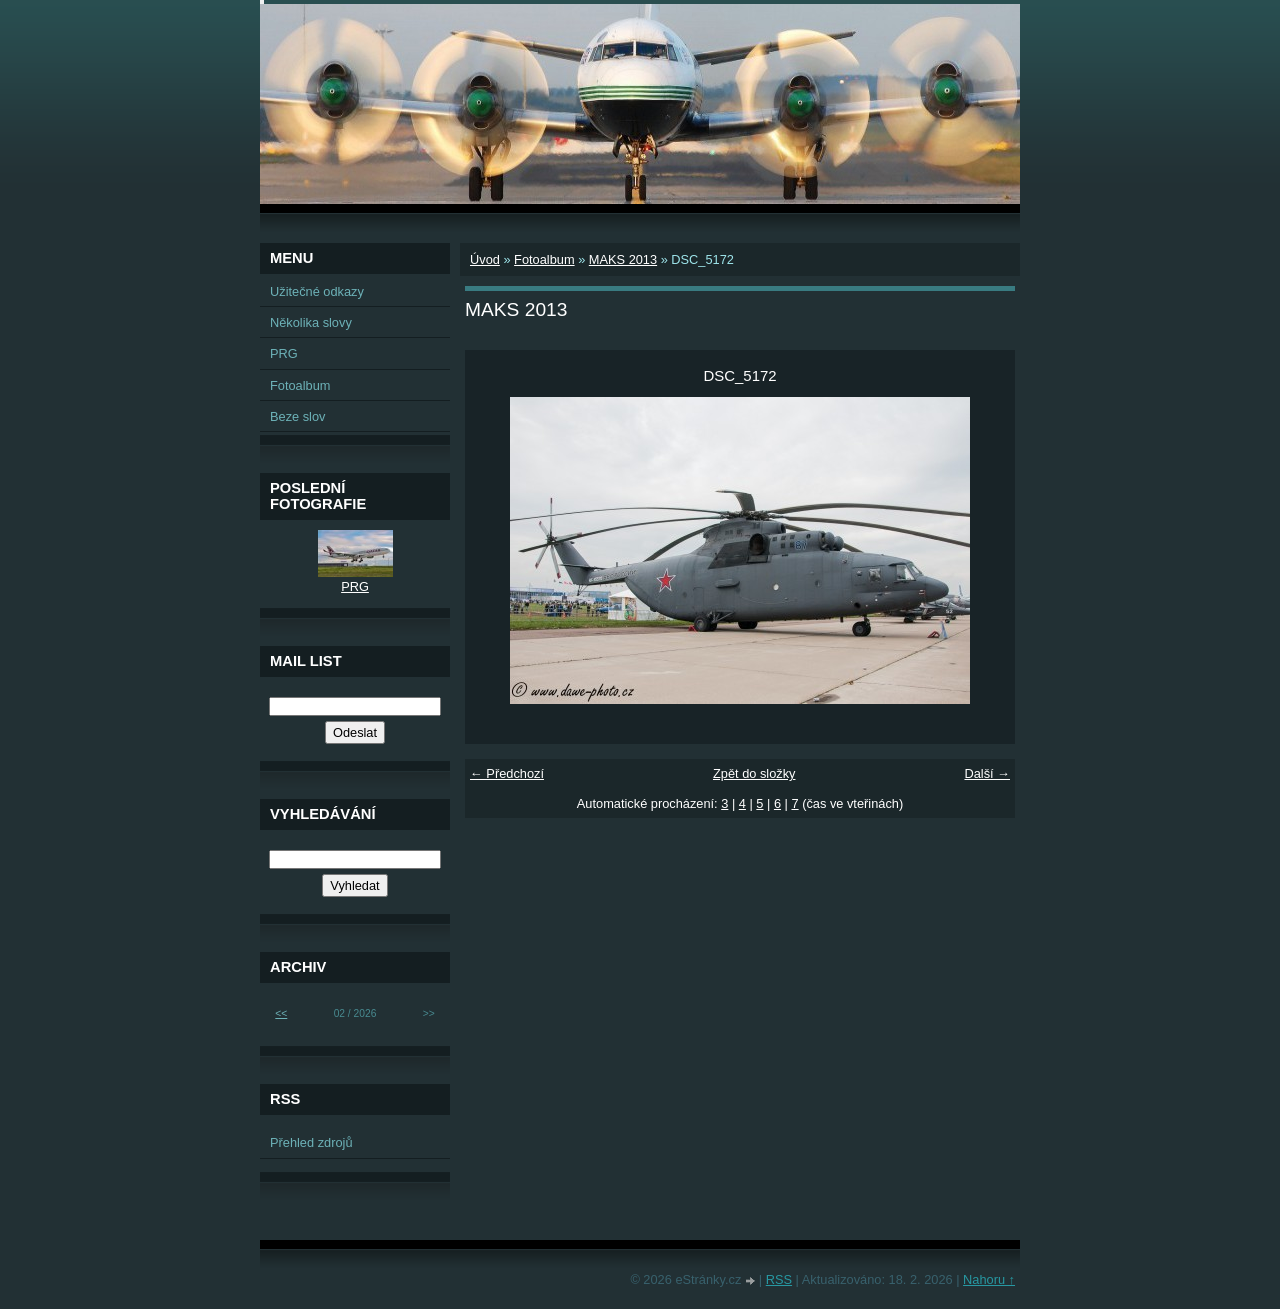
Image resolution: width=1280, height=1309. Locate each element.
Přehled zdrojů (311, 1142)
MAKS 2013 (623, 259)
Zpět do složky (754, 773)
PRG (284, 353)
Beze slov (297, 416)
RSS (779, 1279)
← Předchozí (507, 773)
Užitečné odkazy (317, 291)
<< (281, 1013)
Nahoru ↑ (989, 1279)
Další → (987, 773)
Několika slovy (311, 322)
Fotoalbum (544, 259)
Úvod (485, 259)
